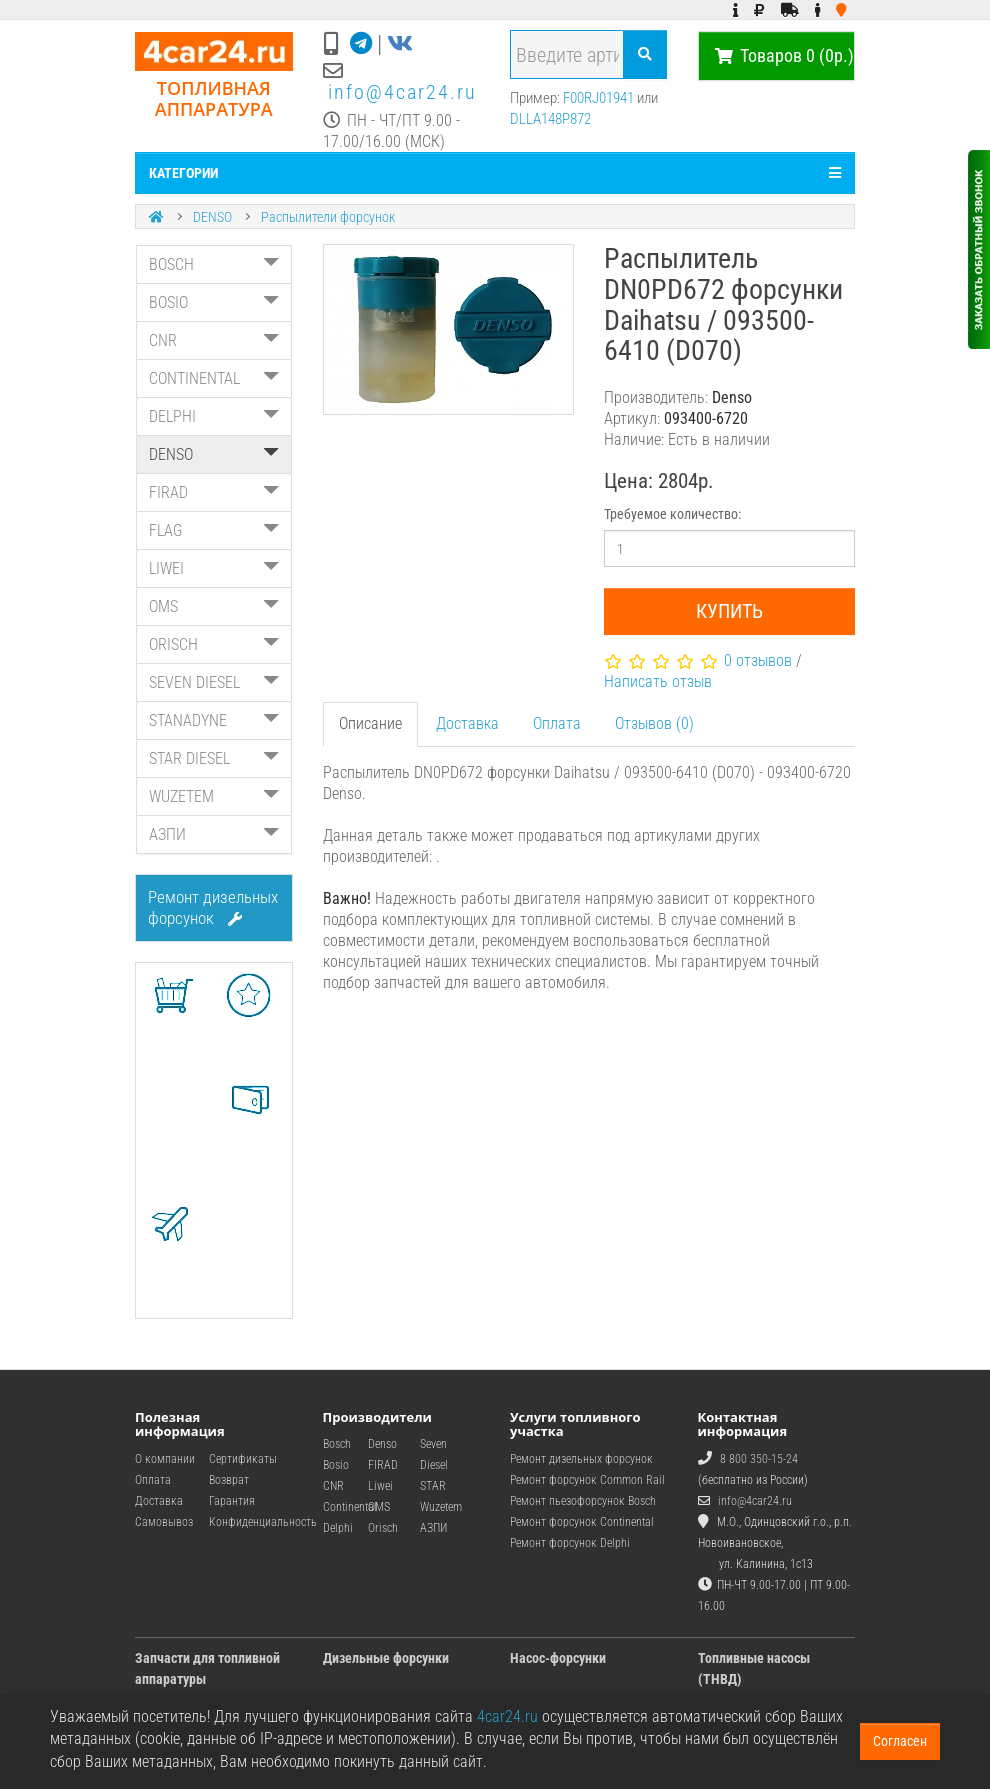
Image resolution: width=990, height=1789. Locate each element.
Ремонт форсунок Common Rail (587, 1480)
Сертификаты (243, 1459)
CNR (214, 340)
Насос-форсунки (558, 1658)
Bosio (336, 1465)
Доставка (467, 723)
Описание (370, 723)
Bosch (337, 1444)
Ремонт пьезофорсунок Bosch (583, 1501)
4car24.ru (507, 1716)
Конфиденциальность (263, 1522)
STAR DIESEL (214, 758)
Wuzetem (441, 1507)
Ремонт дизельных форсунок (213, 907)
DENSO (212, 217)
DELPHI (214, 416)
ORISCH (214, 644)
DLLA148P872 (550, 119)
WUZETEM (214, 796)
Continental (350, 1507)
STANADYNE (214, 720)
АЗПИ (214, 834)
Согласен (900, 1741)
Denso (382, 1444)
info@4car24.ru (402, 92)
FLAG (214, 530)
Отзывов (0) (654, 723)
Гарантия (232, 1501)
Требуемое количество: (672, 514)
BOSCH (214, 264)
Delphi (338, 1528)
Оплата (557, 723)
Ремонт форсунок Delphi (570, 1543)
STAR (433, 1486)
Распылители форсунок (328, 217)
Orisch (383, 1528)
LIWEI (214, 568)
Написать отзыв (658, 681)
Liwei (380, 1486)
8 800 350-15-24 (759, 1459)
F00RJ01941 (598, 98)
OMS (214, 606)
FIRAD (214, 492)
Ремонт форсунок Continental (582, 1522)
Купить (729, 611)
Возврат (229, 1480)
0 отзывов (758, 660)
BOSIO (214, 302)
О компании (165, 1459)
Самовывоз (164, 1522)
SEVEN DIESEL (214, 682)
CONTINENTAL (214, 378)
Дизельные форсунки (386, 1658)
